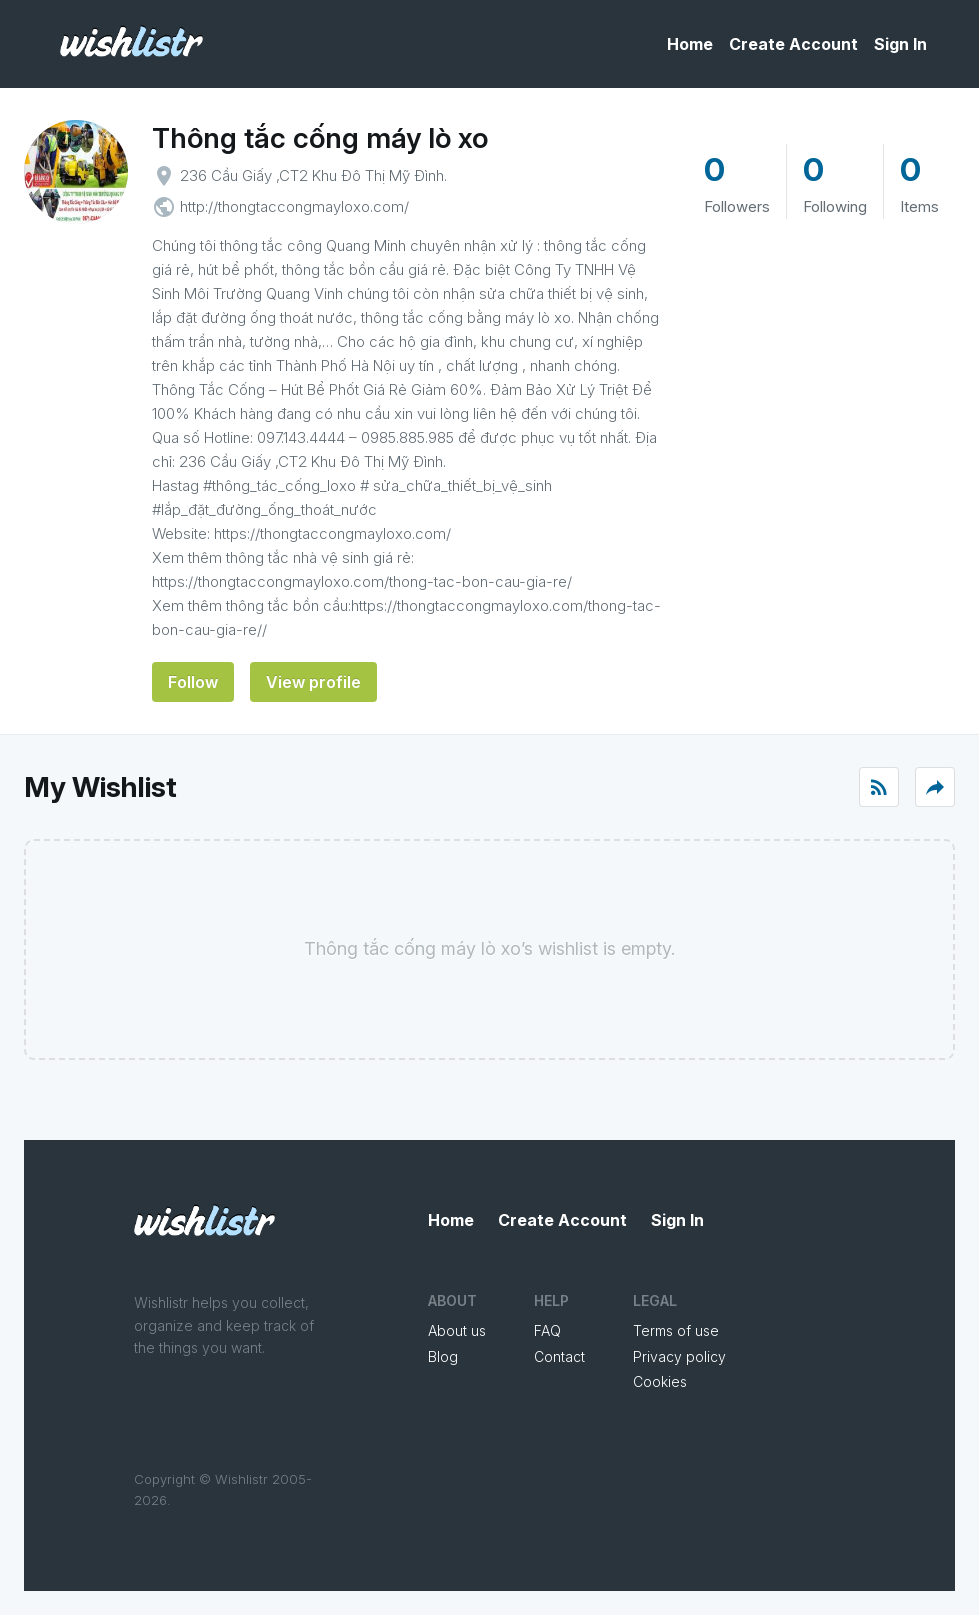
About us (457, 1330)
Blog (443, 1356)
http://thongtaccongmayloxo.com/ (294, 206)
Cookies (660, 1381)
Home (690, 44)
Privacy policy (679, 1356)
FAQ (547, 1330)
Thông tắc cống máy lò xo (320, 138)
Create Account (793, 44)
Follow (193, 682)
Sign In (900, 44)
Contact (559, 1356)
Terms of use (676, 1330)
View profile (313, 682)
